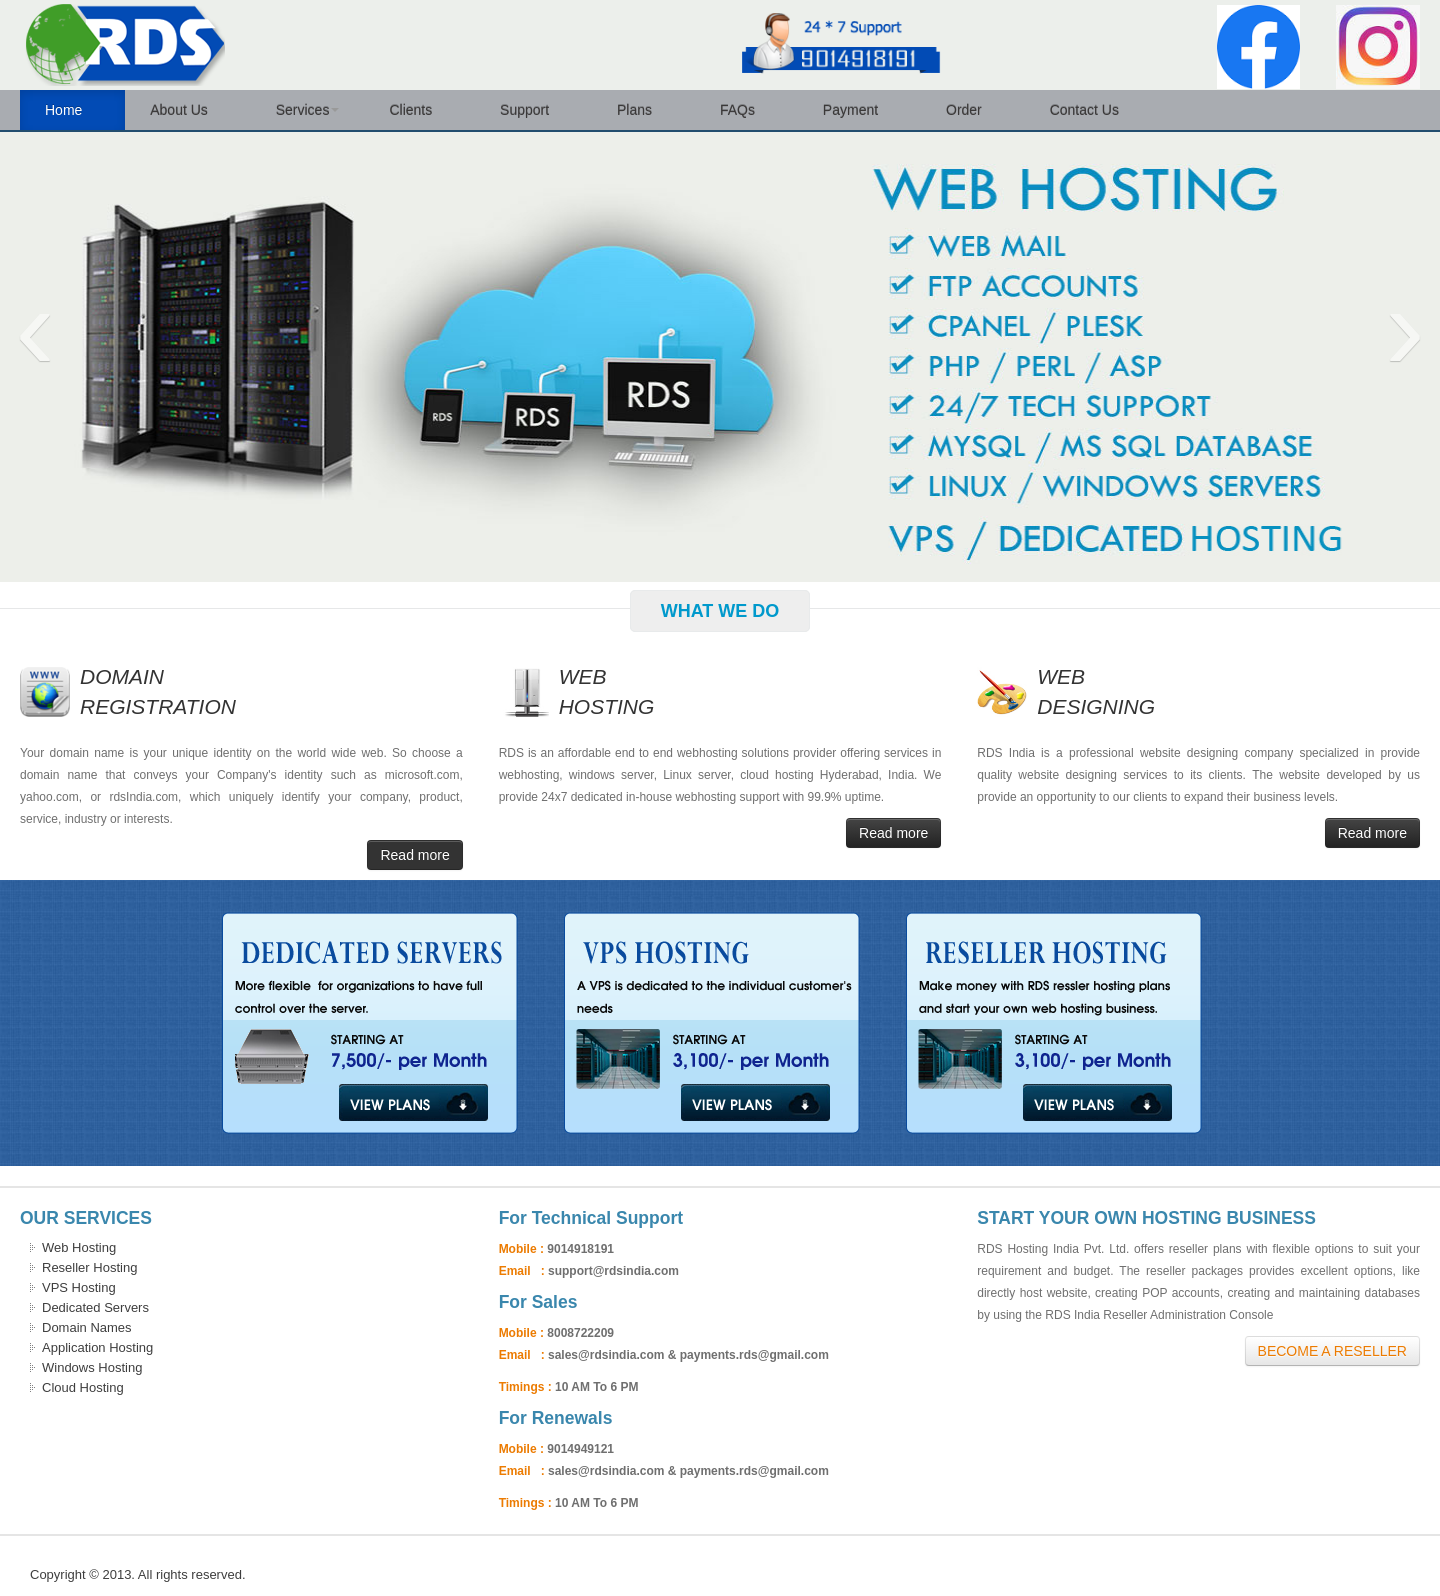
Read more (414, 855)
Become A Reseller (1332, 1351)
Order (973, 110)
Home (72, 110)
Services (308, 110)
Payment (859, 110)
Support (533, 110)
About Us (187, 110)
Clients (419, 110)
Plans (643, 110)
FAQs (746, 110)
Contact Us (1093, 110)
